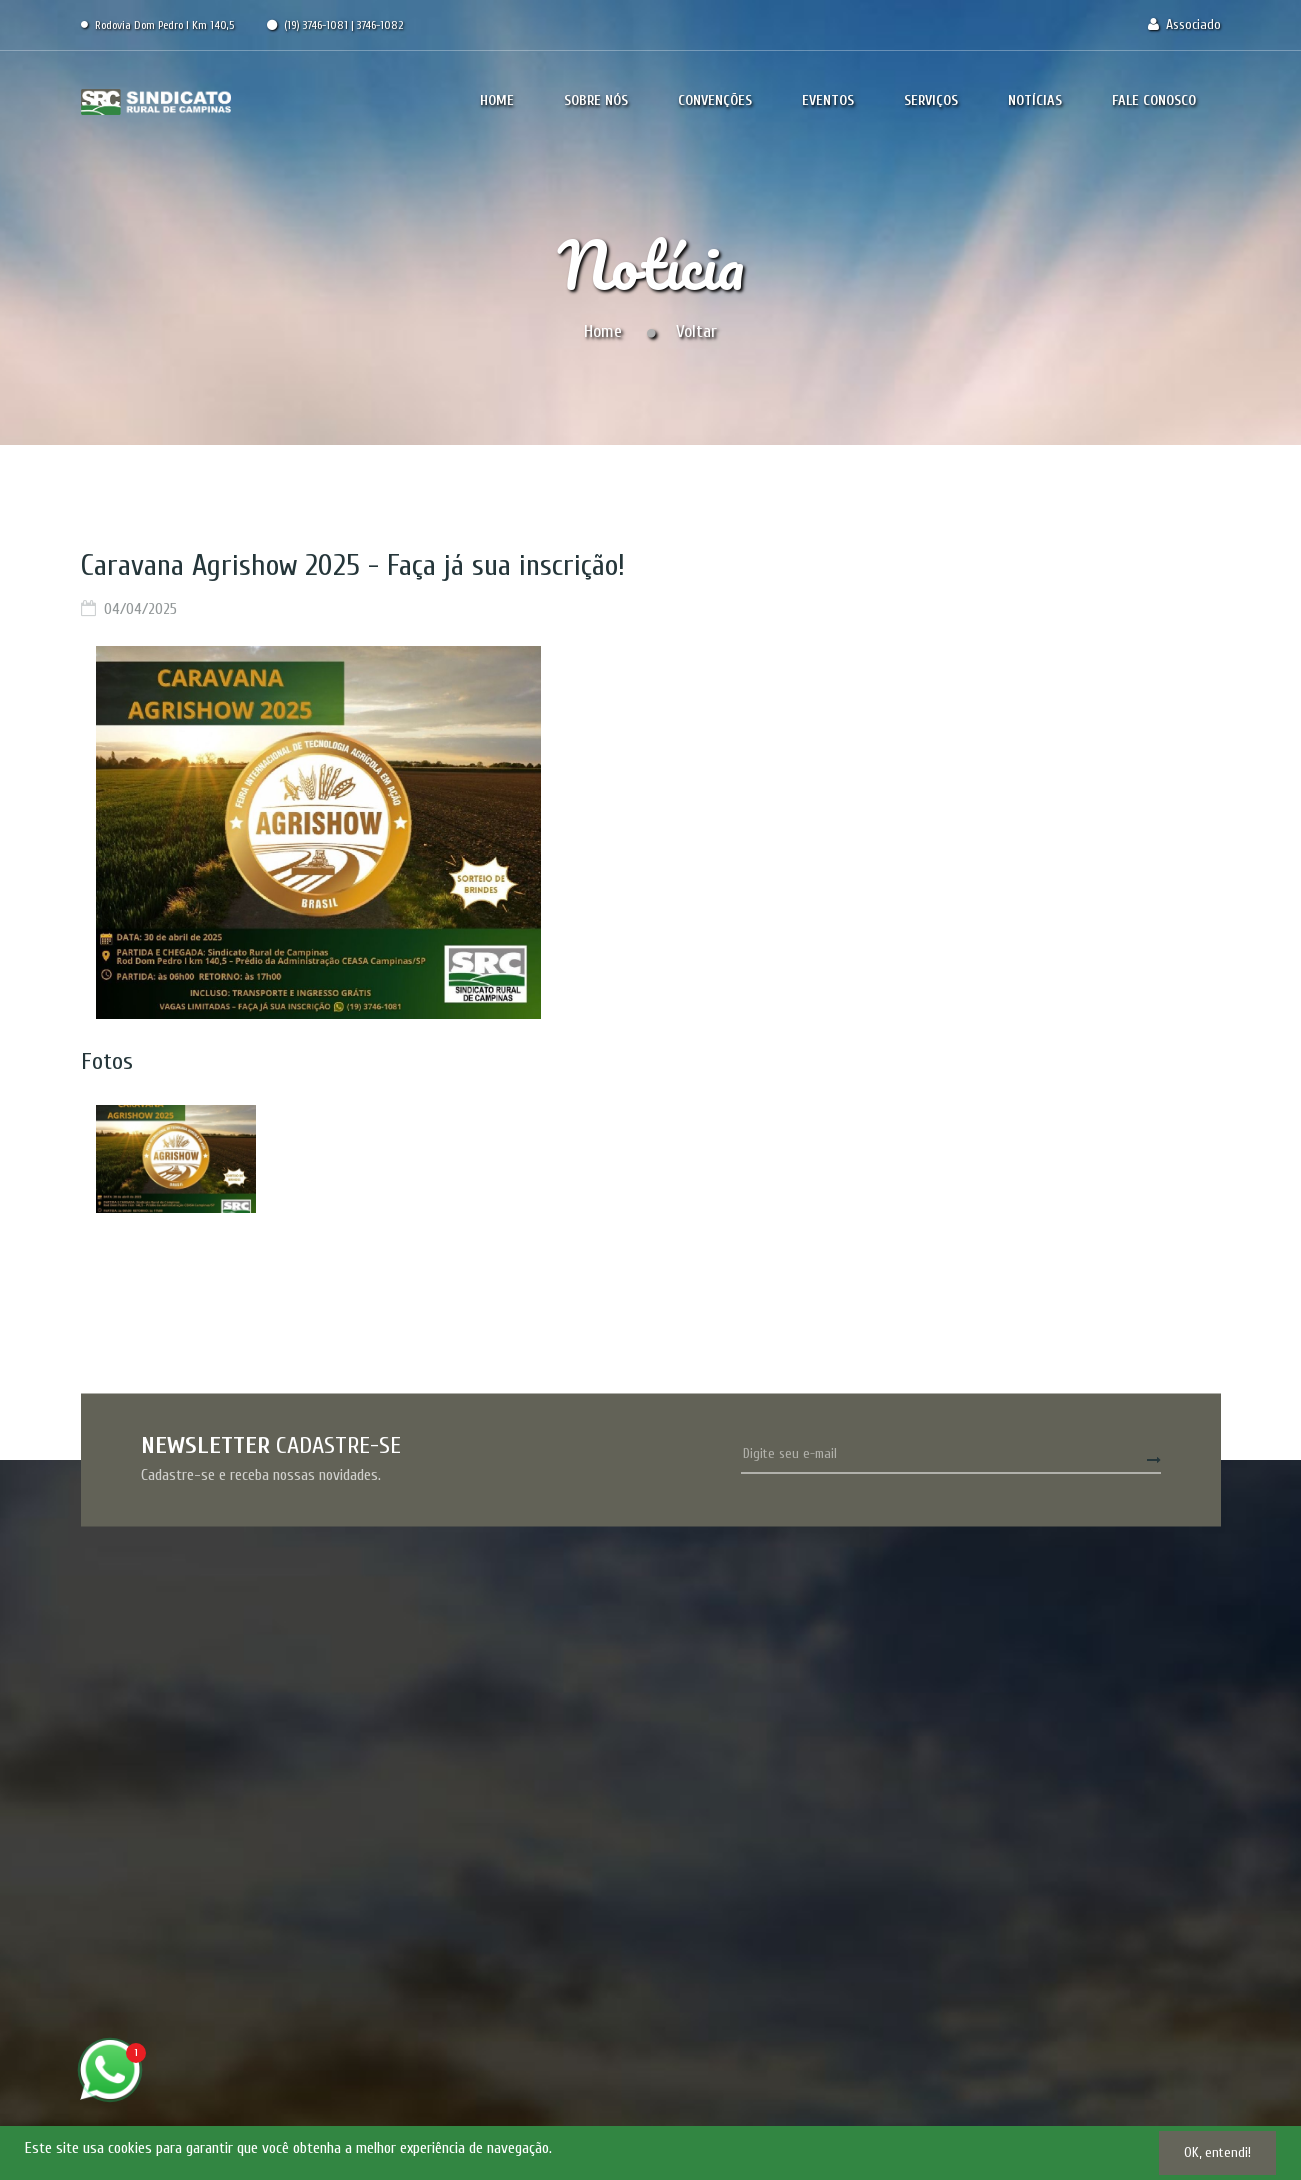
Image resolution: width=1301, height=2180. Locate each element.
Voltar (696, 331)
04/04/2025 (140, 609)
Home (603, 331)
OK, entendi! (1217, 2152)
